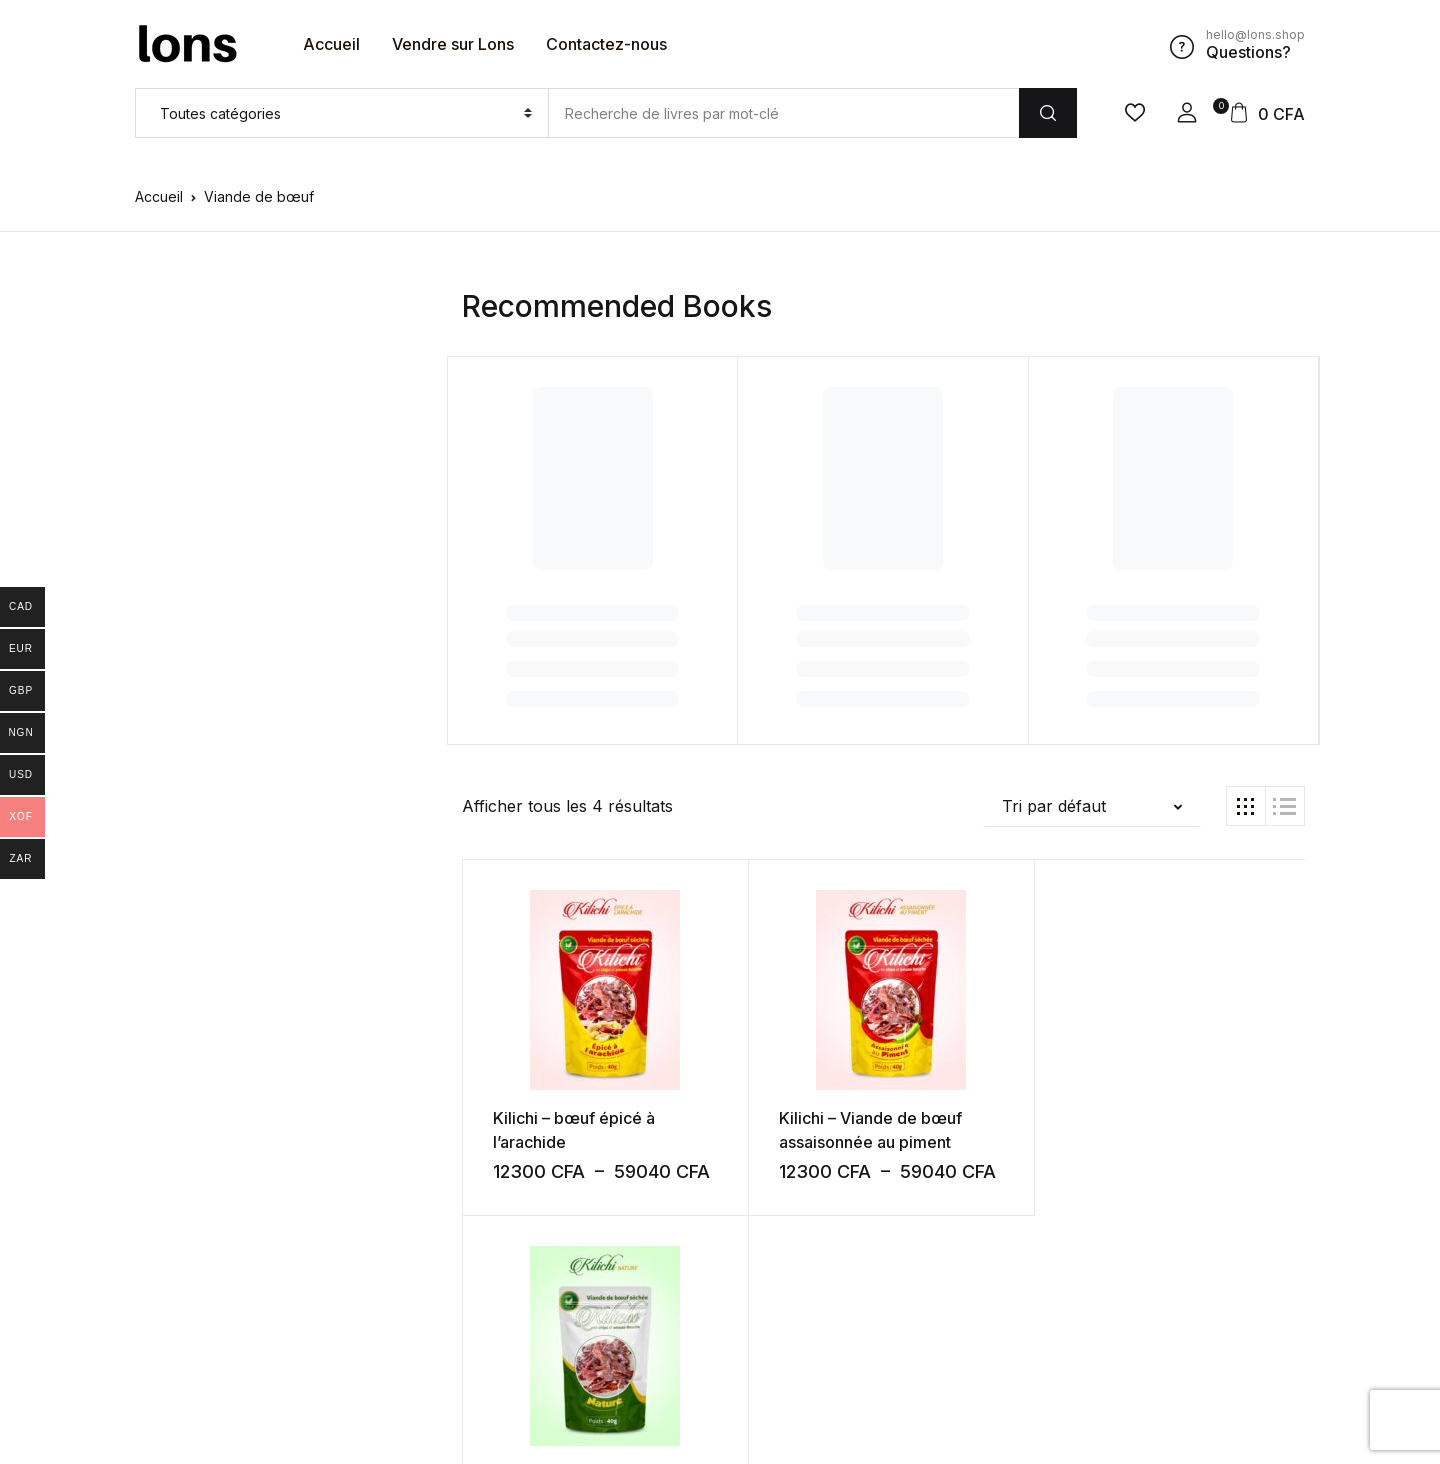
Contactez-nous (606, 44)
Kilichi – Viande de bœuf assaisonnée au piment (772, 1141)
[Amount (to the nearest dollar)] (783, 113)
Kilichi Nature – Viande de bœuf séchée (975, 1141)
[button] (1187, 113)
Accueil (331, 44)
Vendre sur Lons (453, 44)
